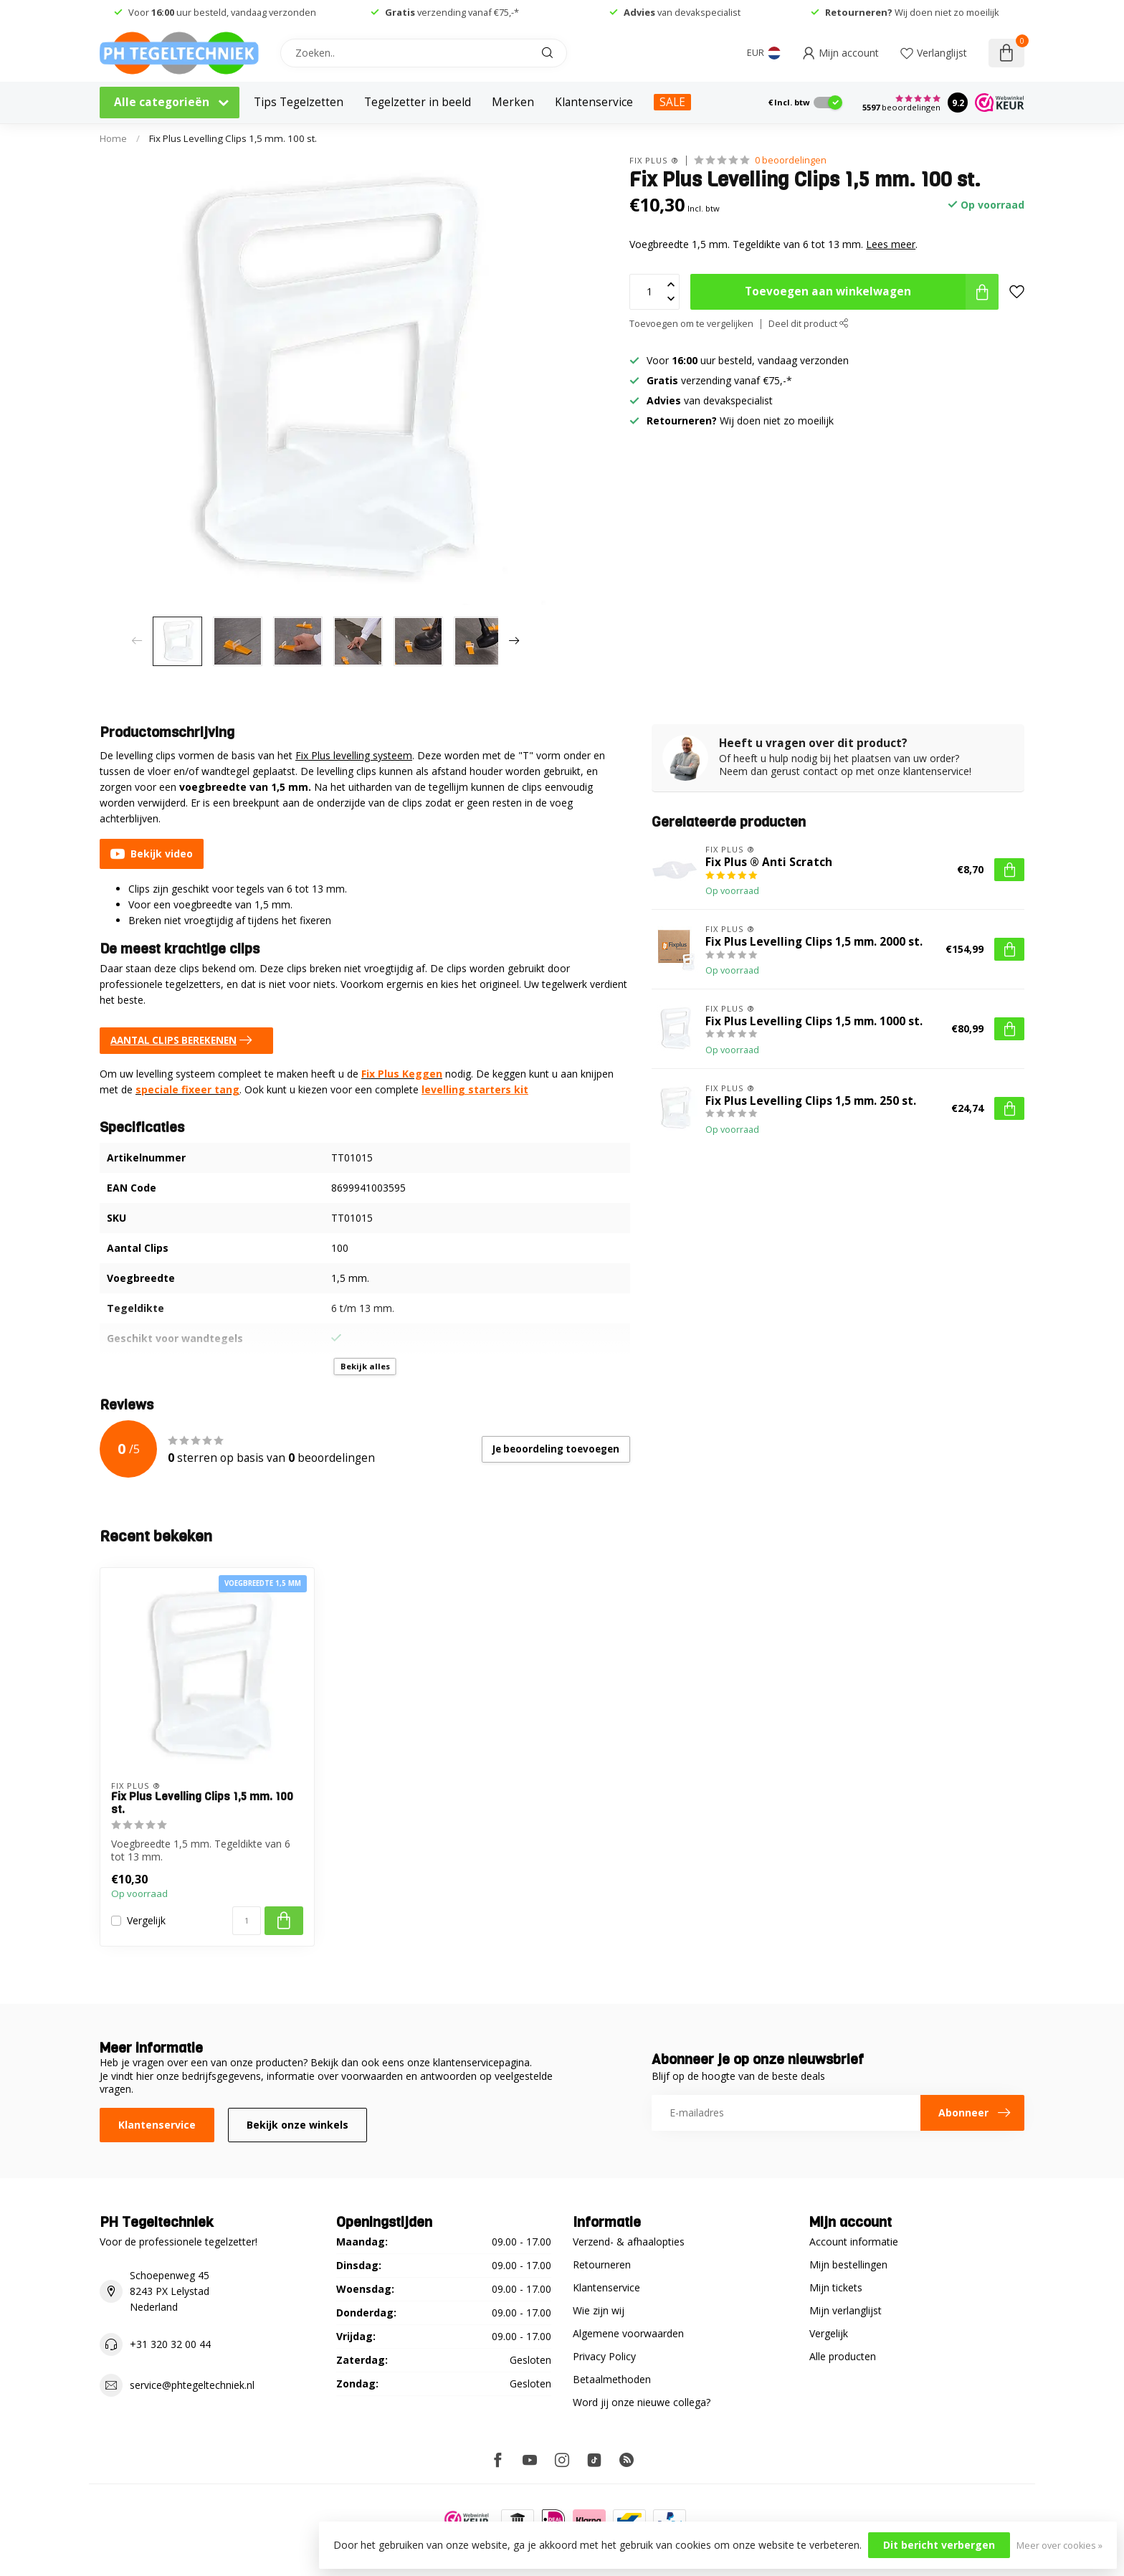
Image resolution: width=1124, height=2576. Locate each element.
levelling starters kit (475, 1089)
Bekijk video (151, 854)
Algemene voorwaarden (628, 2333)
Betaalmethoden (612, 2379)
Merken (513, 102)
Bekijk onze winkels (297, 2124)
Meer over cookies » (1059, 2545)
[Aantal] (246, 1920)
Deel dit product (808, 324)
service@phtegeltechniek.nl (192, 2385)
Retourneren (602, 2264)
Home (113, 138)
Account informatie (853, 2241)
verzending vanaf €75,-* (452, 12)
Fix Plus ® (654, 160)
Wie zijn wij (598, 2310)
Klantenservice (594, 102)
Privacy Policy (604, 2356)
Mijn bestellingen (848, 2264)
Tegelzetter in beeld (417, 102)
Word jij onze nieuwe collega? (641, 2402)
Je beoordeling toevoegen (555, 1449)
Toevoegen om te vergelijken (691, 324)
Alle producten (842, 2356)
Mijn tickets (835, 2287)
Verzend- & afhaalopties (629, 2241)
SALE (672, 102)
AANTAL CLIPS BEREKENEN (184, 1040)
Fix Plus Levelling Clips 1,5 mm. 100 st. (233, 138)
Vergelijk (146, 1920)
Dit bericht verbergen (939, 2545)
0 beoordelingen (791, 160)
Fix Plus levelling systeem (353, 755)
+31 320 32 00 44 (170, 2344)
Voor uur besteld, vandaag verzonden (222, 12)
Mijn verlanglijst (845, 2310)
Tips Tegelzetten (298, 102)
